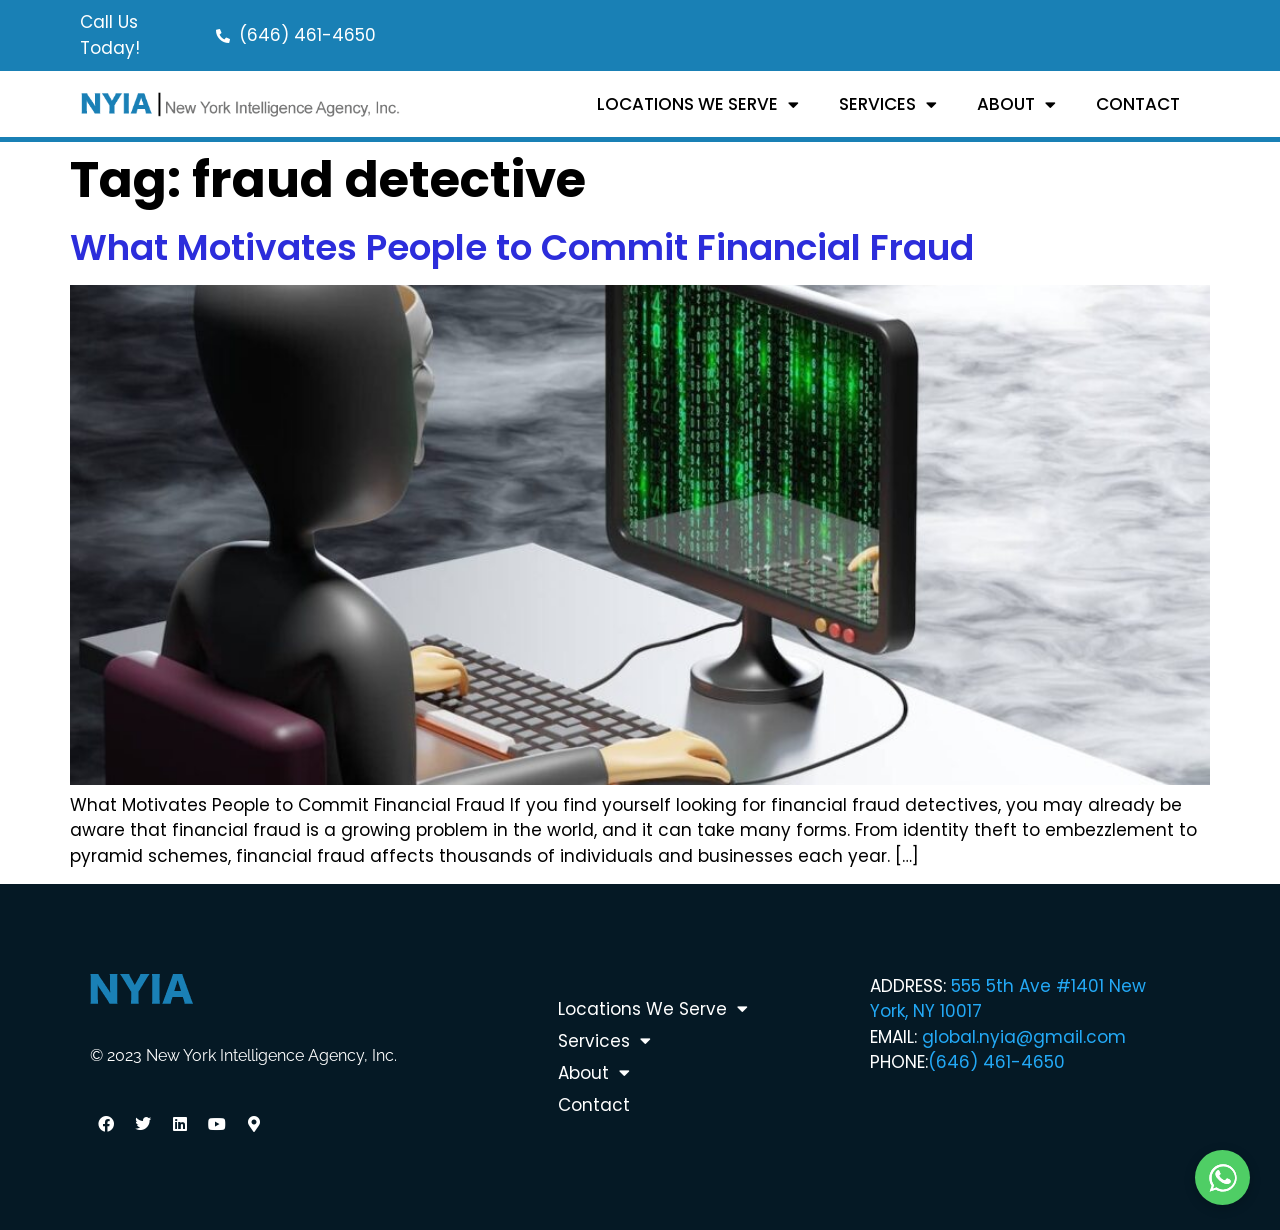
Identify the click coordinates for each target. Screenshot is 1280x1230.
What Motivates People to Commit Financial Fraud (522, 247)
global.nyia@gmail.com (1024, 1037)
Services (888, 104)
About (1016, 104)
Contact (1138, 104)
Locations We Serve (698, 104)
